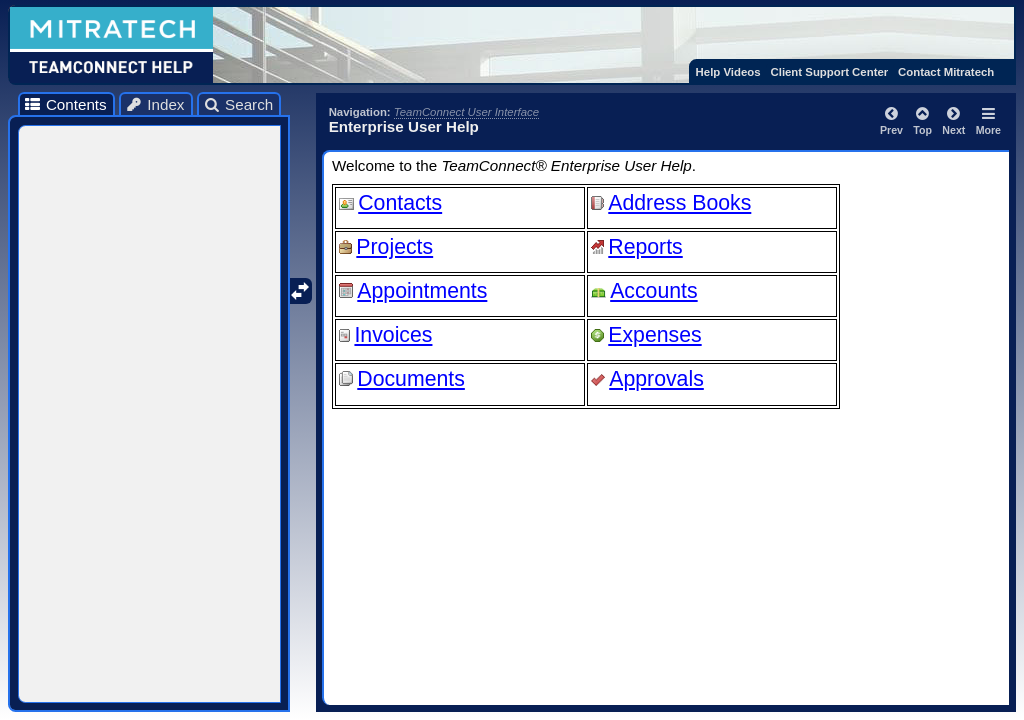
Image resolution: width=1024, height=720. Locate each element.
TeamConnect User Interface (466, 112)
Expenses (654, 335)
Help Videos (728, 72)
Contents (64, 104)
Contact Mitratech (946, 72)
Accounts (653, 291)
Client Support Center (829, 72)
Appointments (422, 291)
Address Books (679, 203)
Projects (394, 247)
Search (238, 104)
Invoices (393, 335)
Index (155, 104)
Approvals (656, 379)
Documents (411, 379)
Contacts (400, 203)
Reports (645, 247)
